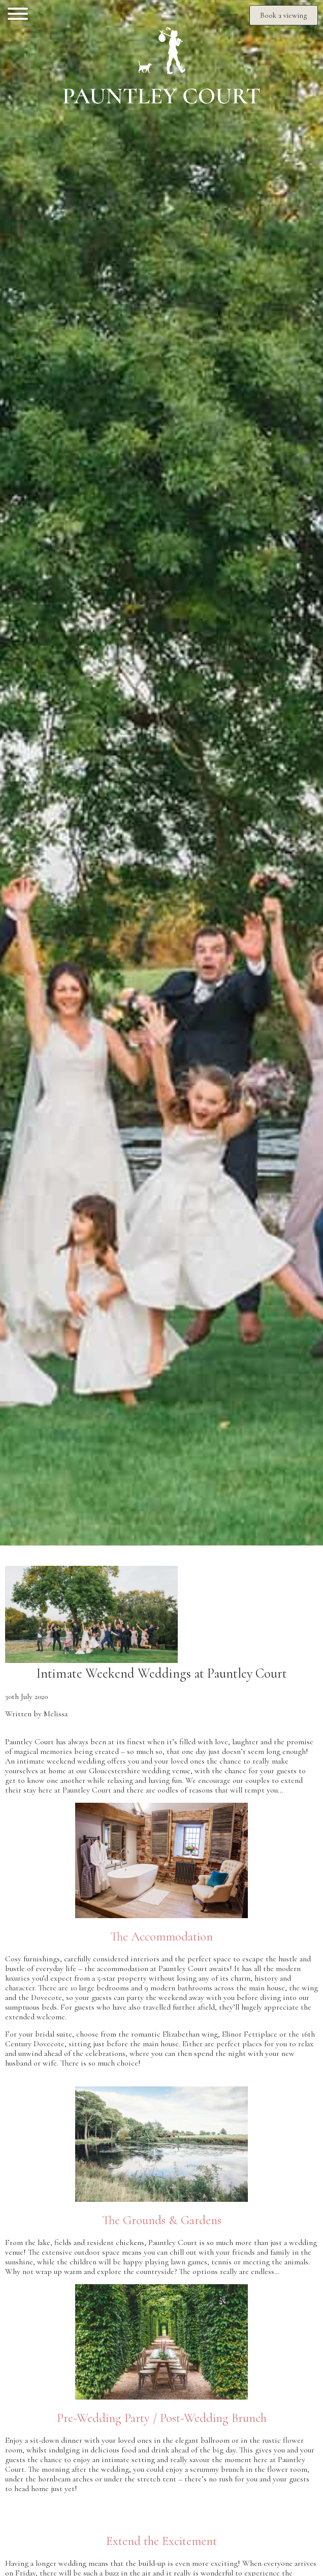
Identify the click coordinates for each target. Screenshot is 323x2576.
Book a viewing (283, 15)
